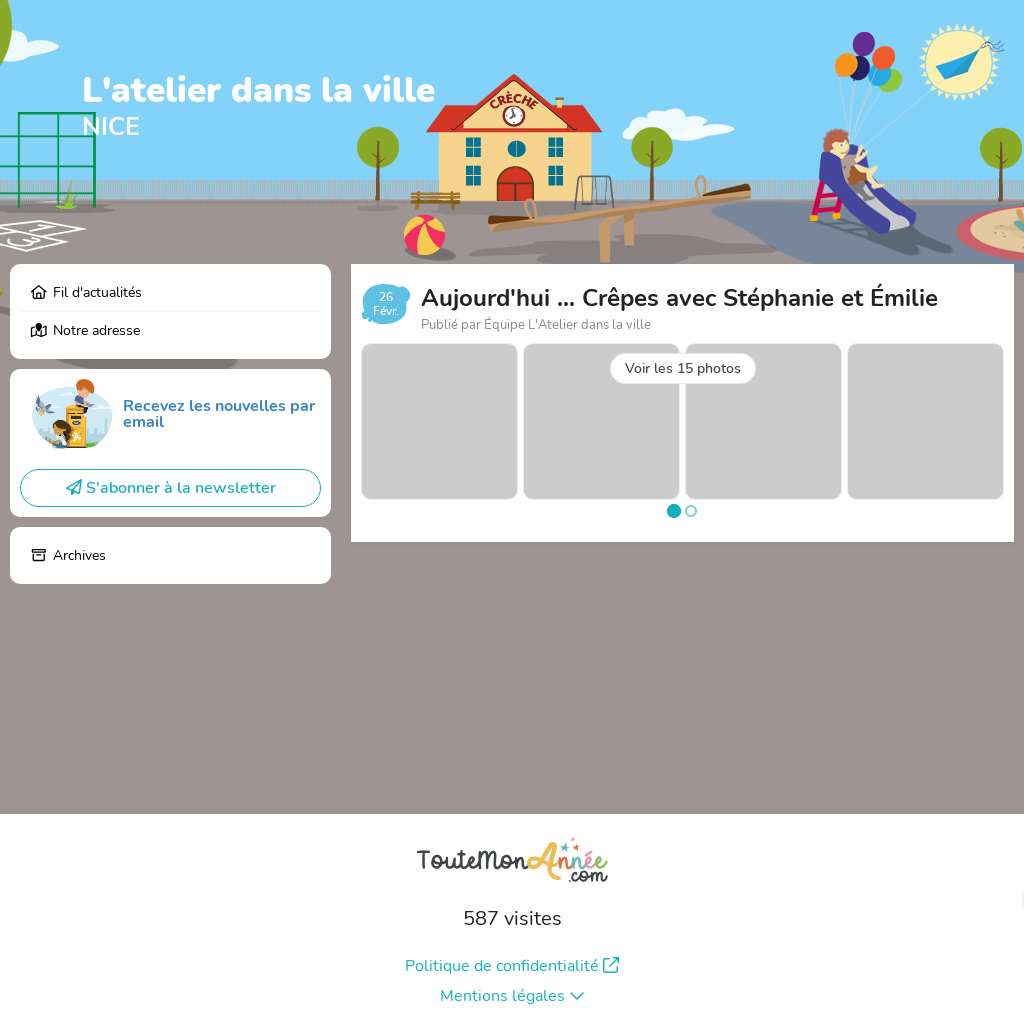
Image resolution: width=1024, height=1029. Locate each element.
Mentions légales (512, 996)
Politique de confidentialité (512, 966)
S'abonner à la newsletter (171, 488)
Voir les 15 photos (683, 368)
